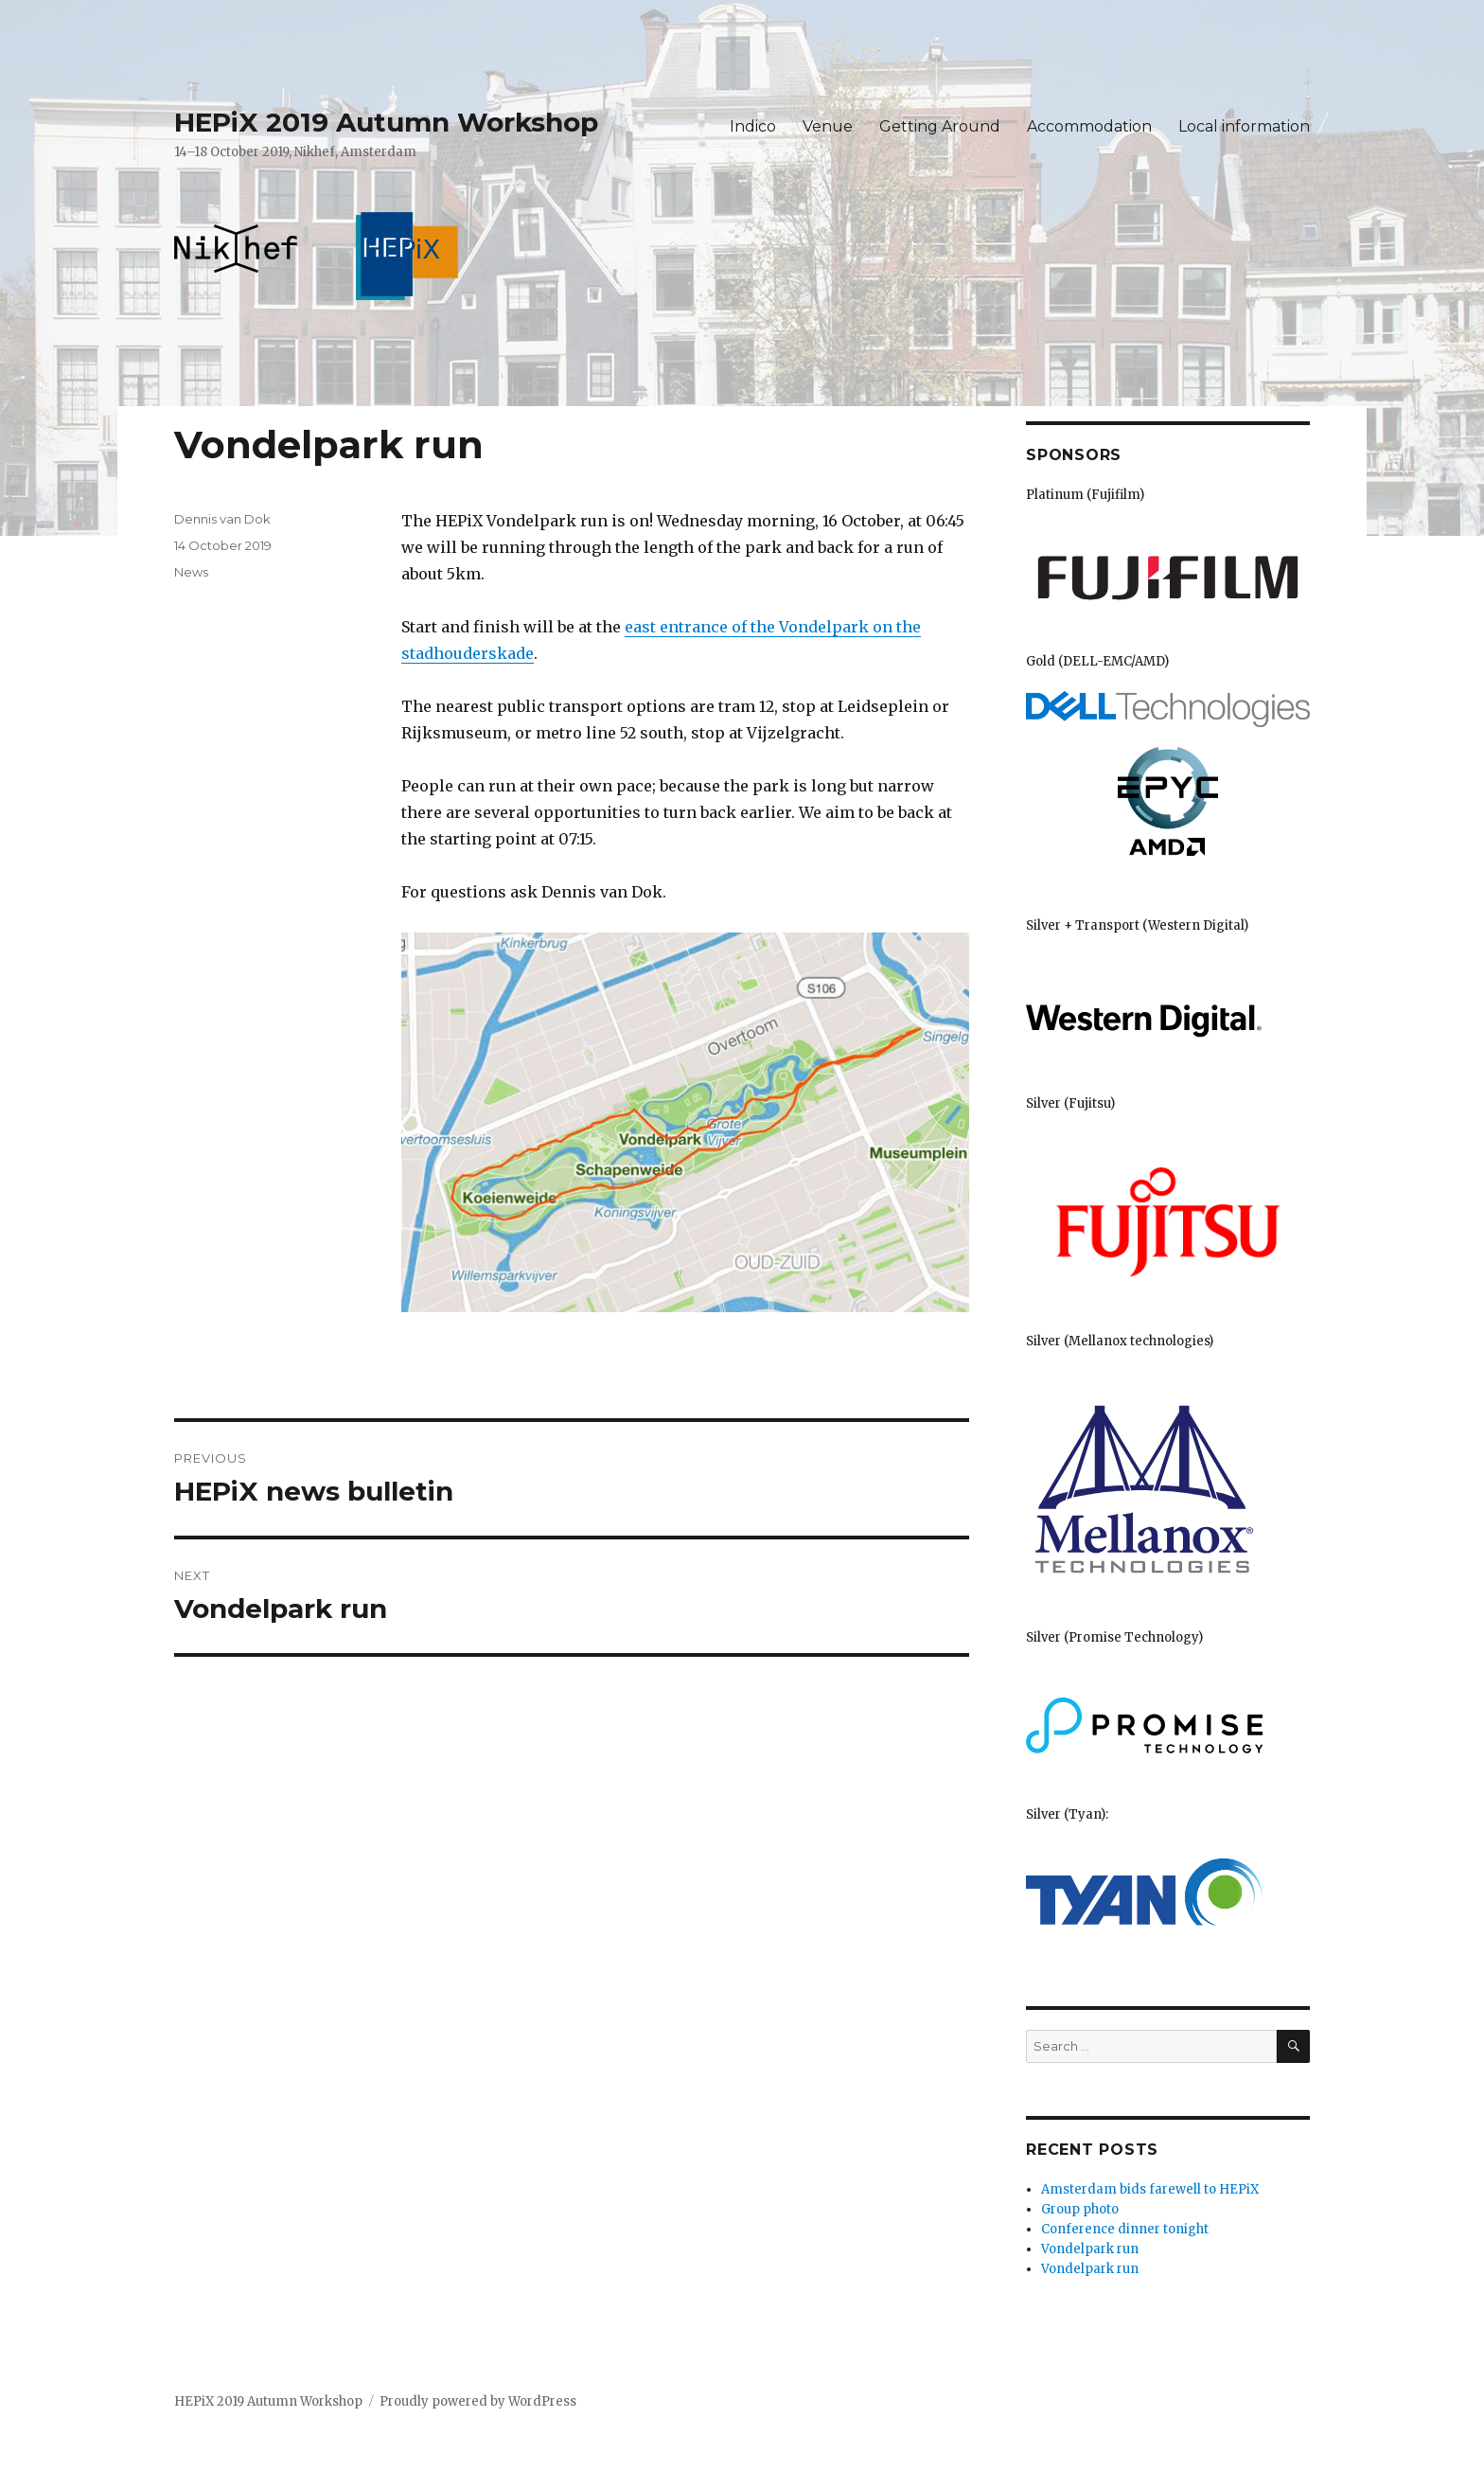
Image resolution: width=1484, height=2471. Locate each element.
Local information (1244, 126)
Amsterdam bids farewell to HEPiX (1150, 2189)
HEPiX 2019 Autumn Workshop (386, 122)
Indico (753, 126)
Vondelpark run (1090, 2249)
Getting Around (939, 126)
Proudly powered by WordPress (478, 2401)
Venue (828, 126)
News (191, 571)
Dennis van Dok (222, 518)
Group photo (1080, 2209)
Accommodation (1089, 126)
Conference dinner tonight (1125, 2229)
